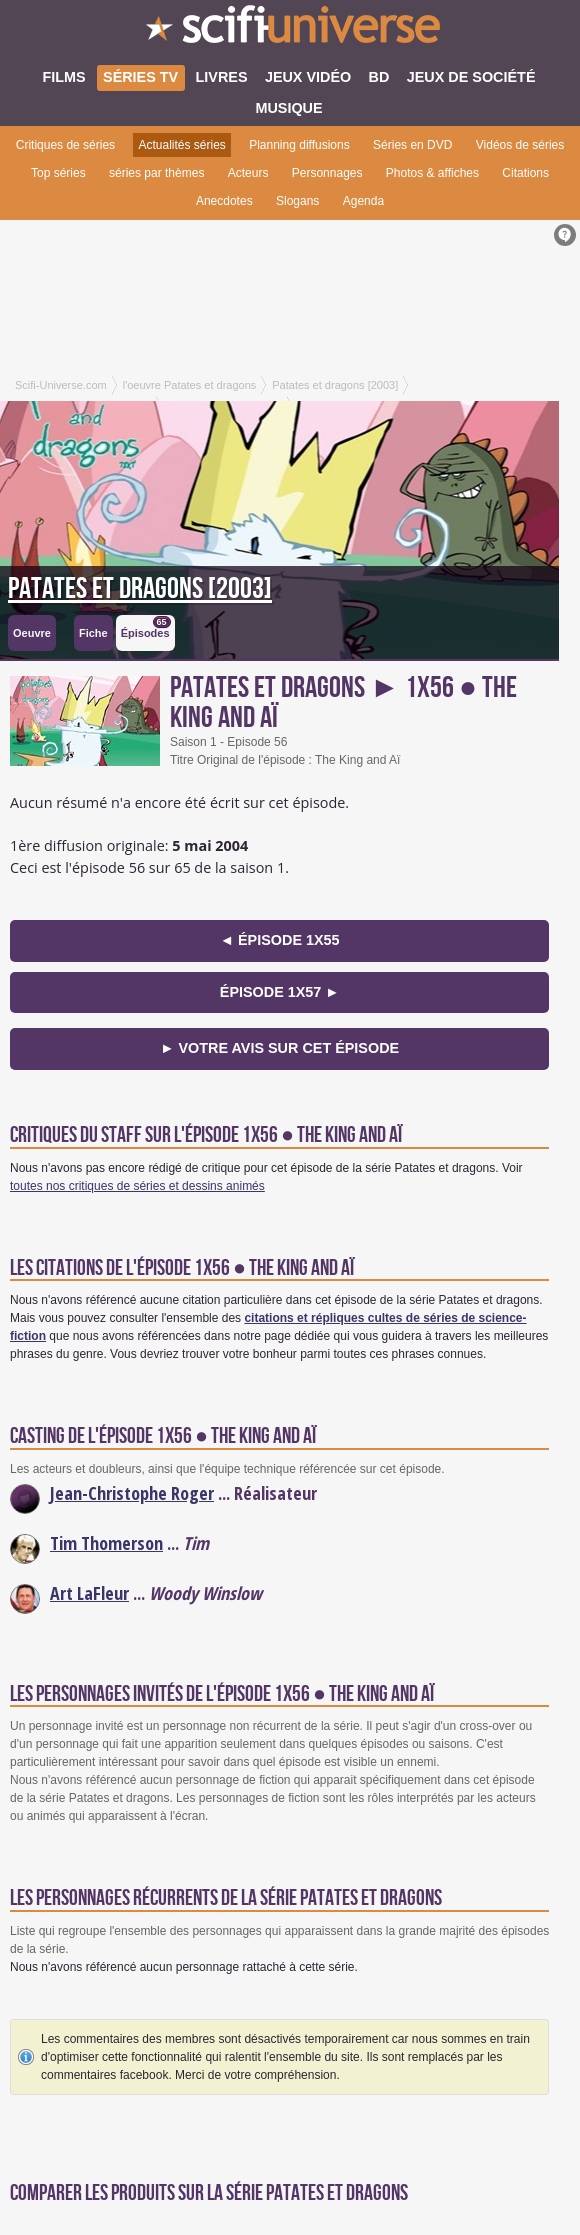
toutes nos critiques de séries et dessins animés (137, 1186)
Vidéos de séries (520, 145)
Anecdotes (224, 201)
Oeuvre (32, 633)
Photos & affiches (432, 173)
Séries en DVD (412, 145)
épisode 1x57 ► (280, 992)
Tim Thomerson (106, 1543)
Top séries (58, 173)
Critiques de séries (65, 145)
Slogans (297, 201)
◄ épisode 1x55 (280, 940)
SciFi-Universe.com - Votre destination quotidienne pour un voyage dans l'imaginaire (290, 30)
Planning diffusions (299, 145)
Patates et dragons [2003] (140, 589)
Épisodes (146, 627)
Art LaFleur (89, 1593)
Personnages (327, 173)
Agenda (363, 201)
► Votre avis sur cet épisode (279, 1048)
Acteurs (248, 173)
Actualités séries (181, 145)
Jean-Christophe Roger (132, 1493)
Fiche (93, 633)
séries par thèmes (156, 173)
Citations (525, 173)
